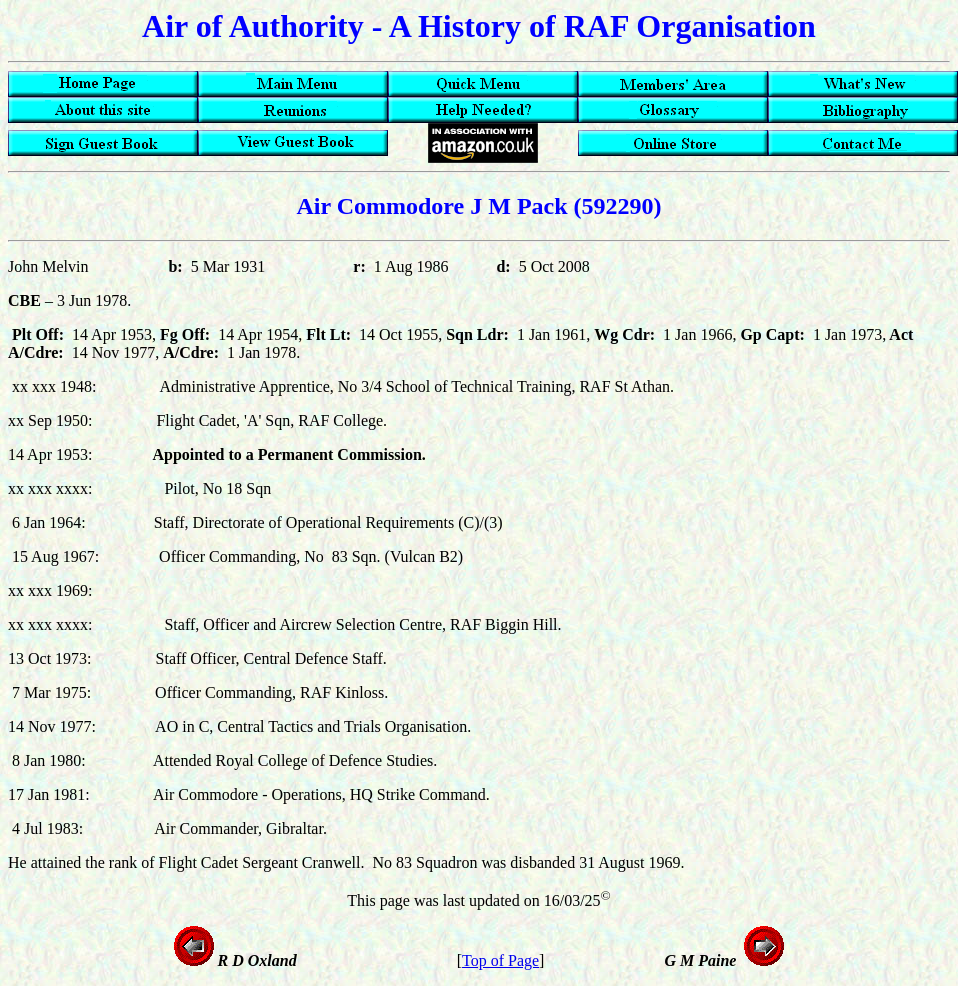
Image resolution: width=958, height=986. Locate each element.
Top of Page (500, 960)
